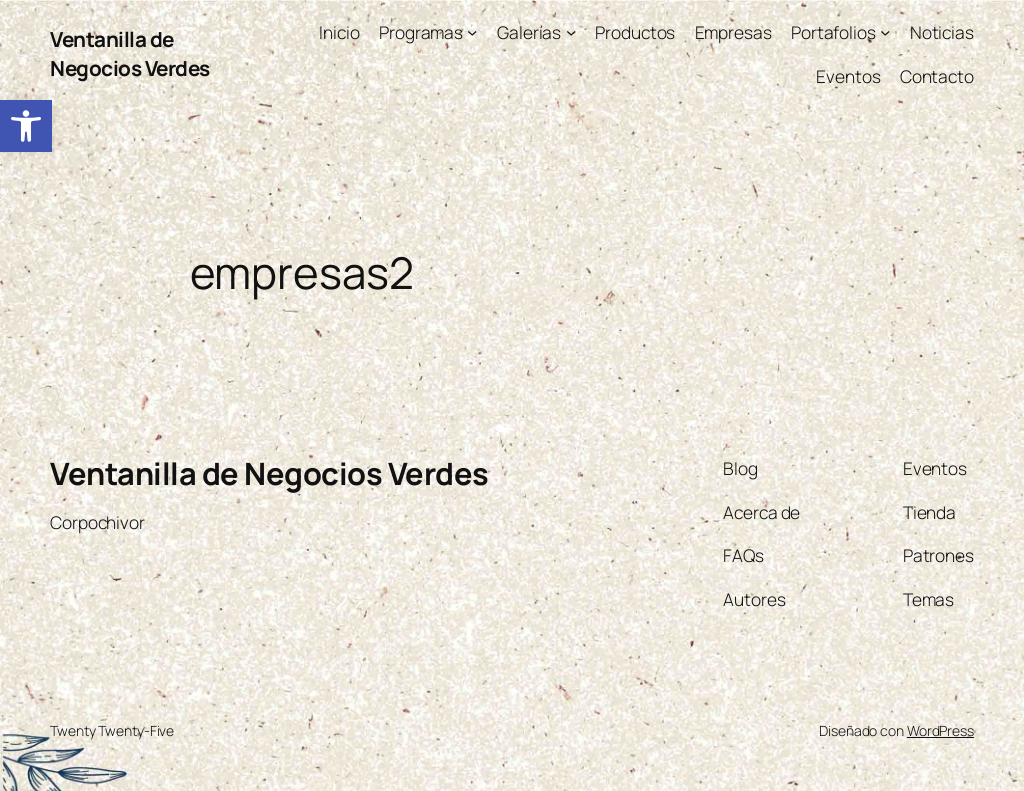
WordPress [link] (940, 730)
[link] (26, 126)
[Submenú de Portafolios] (885, 32)
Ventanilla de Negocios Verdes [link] (130, 53)
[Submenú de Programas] (472, 32)
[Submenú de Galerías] (571, 32)
